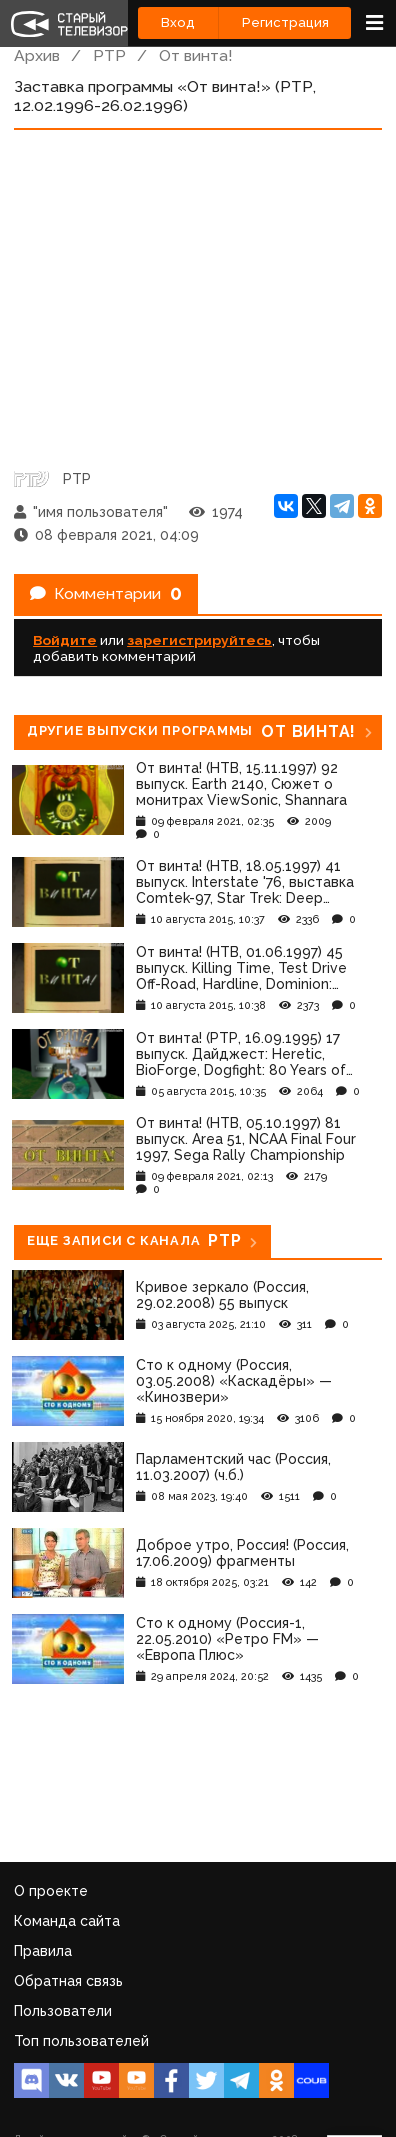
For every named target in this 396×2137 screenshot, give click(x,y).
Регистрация (285, 22)
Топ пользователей (81, 2041)
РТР (109, 55)
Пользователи (63, 2011)
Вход (178, 22)
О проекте (51, 1891)
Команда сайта (67, 1921)
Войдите (65, 640)
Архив (37, 55)
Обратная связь (68, 1981)
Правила (43, 1951)
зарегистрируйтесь (199, 640)
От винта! (196, 55)
